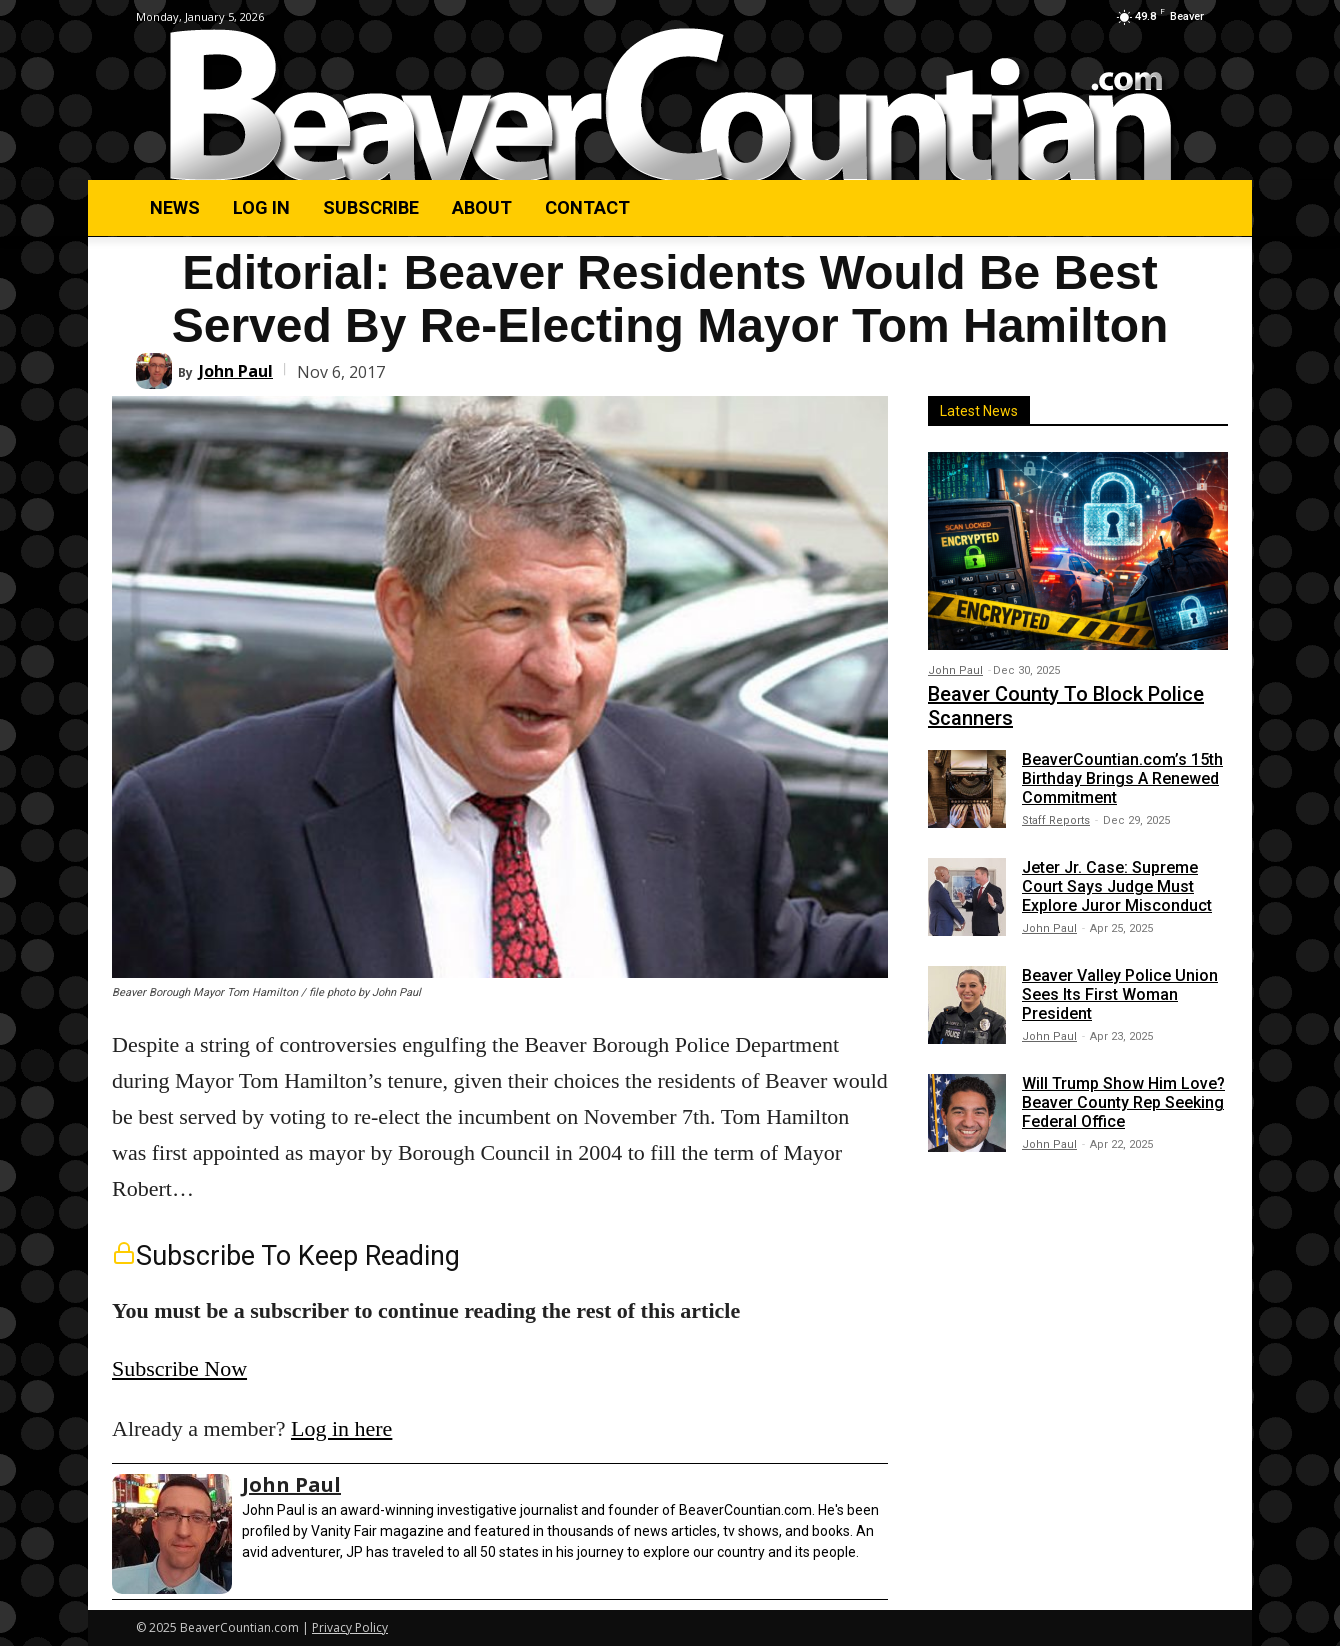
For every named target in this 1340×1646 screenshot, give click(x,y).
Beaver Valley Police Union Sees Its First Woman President (1120, 994)
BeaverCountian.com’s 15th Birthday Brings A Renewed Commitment (1122, 778)
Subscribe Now (179, 1368)
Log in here (341, 1428)
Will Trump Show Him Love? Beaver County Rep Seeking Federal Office (1123, 1102)
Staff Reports (1056, 820)
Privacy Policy (350, 1627)
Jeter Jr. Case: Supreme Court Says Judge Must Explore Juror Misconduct (1117, 886)
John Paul (236, 371)
